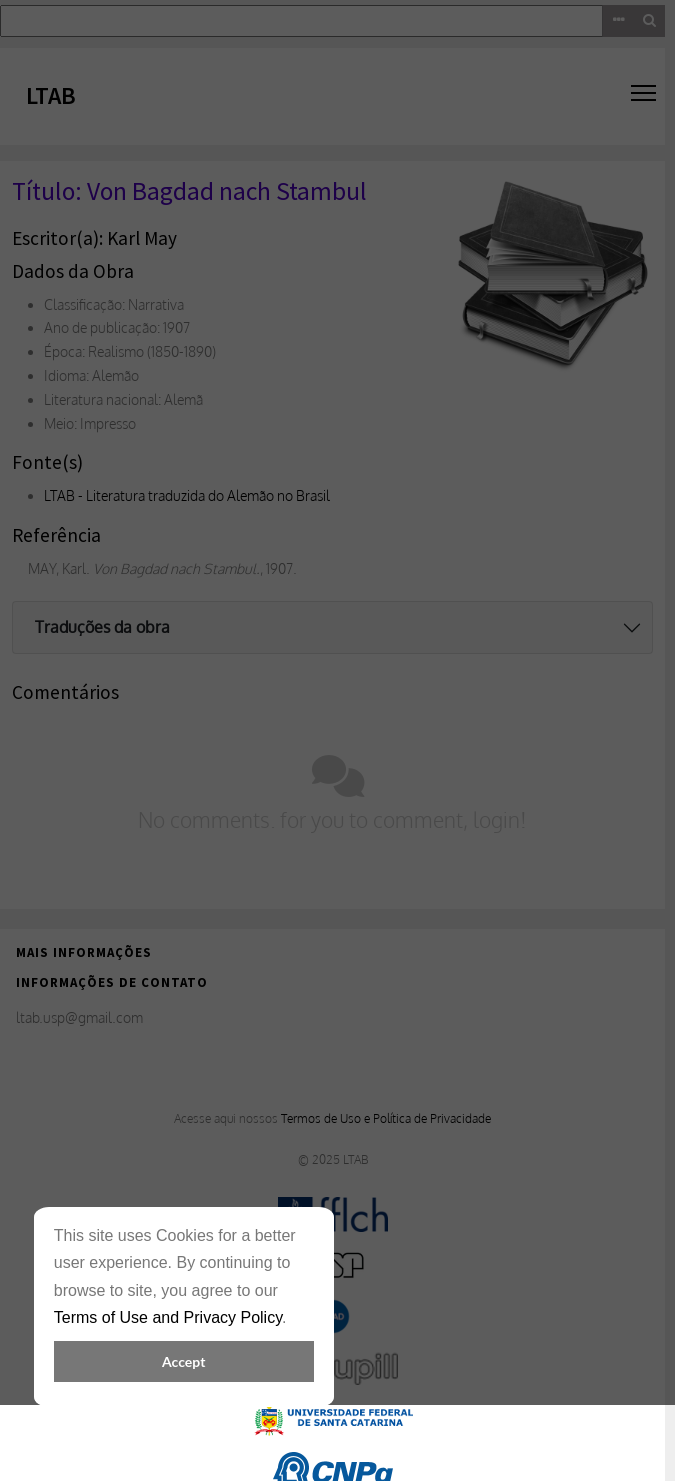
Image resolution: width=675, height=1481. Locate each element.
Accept (183, 1361)
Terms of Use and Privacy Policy (168, 1317)
